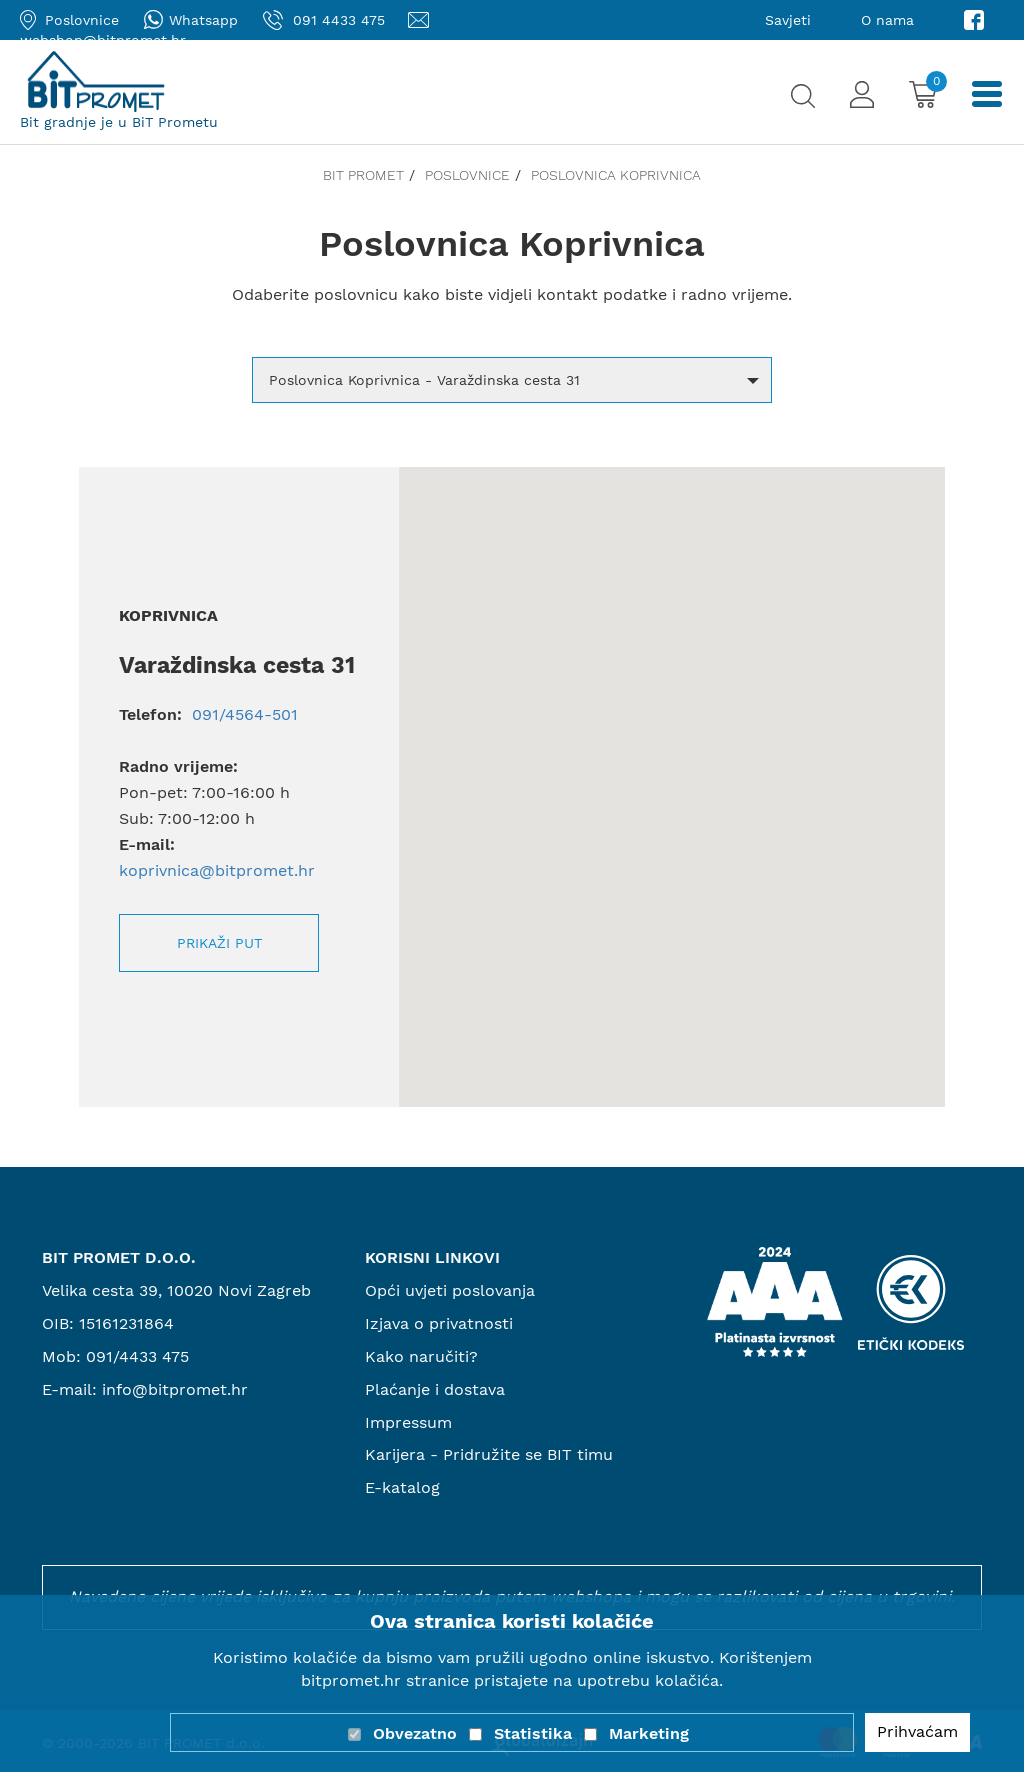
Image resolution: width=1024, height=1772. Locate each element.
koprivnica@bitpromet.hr (217, 870)
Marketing (649, 1733)
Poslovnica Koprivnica (616, 175)
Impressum (408, 1422)
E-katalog (402, 1487)
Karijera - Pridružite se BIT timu (489, 1454)
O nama (887, 20)
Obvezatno (415, 1733)
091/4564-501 (242, 714)
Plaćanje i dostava (435, 1389)
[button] (512, 380)
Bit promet (363, 175)
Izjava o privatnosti (439, 1323)
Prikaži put (219, 943)
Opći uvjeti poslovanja (450, 1290)
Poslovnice (467, 175)
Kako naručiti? (421, 1356)
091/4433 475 (137, 1356)
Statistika (533, 1733)
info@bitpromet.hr (175, 1389)
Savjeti (788, 20)
